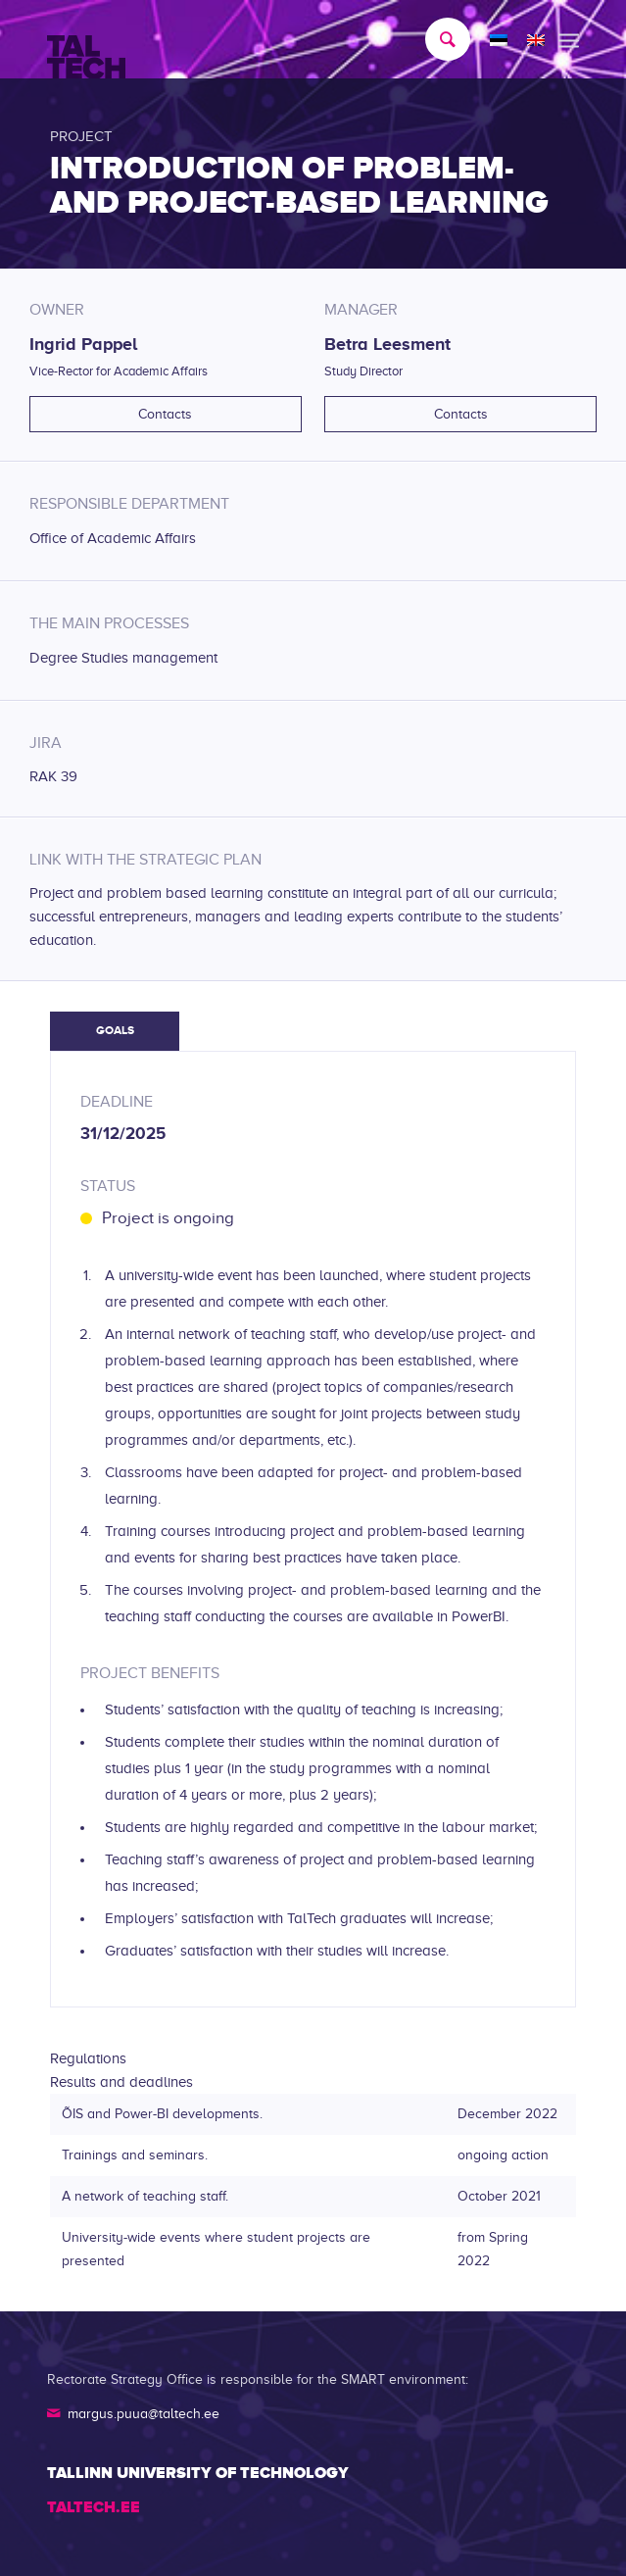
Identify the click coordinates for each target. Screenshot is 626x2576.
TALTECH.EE (93, 2507)
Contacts (165, 414)
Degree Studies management (123, 658)
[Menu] (568, 39)
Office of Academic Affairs (112, 538)
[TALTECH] (260, 40)
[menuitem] (438, 39)
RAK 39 (53, 776)
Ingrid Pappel (83, 344)
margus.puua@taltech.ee (143, 2413)
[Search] (438, 39)
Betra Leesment (387, 344)
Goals (115, 1030)
